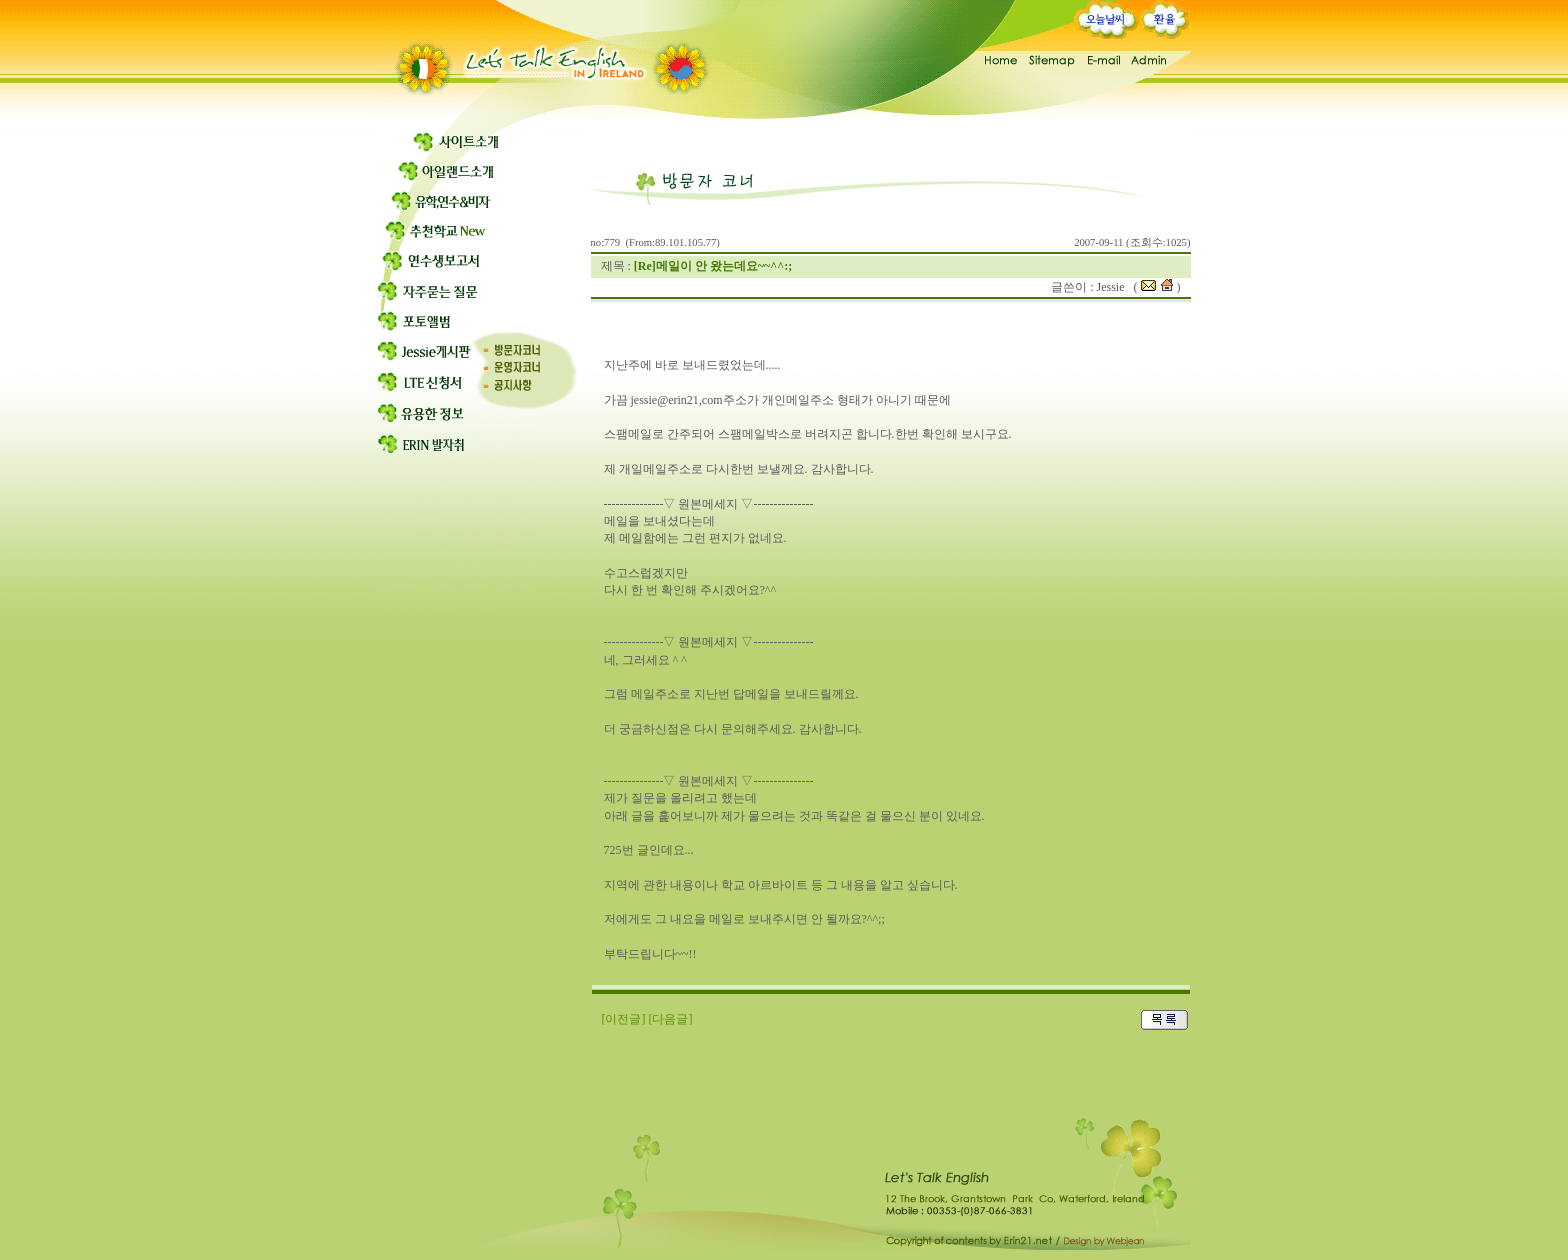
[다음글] (671, 1019)
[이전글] (624, 1019)
